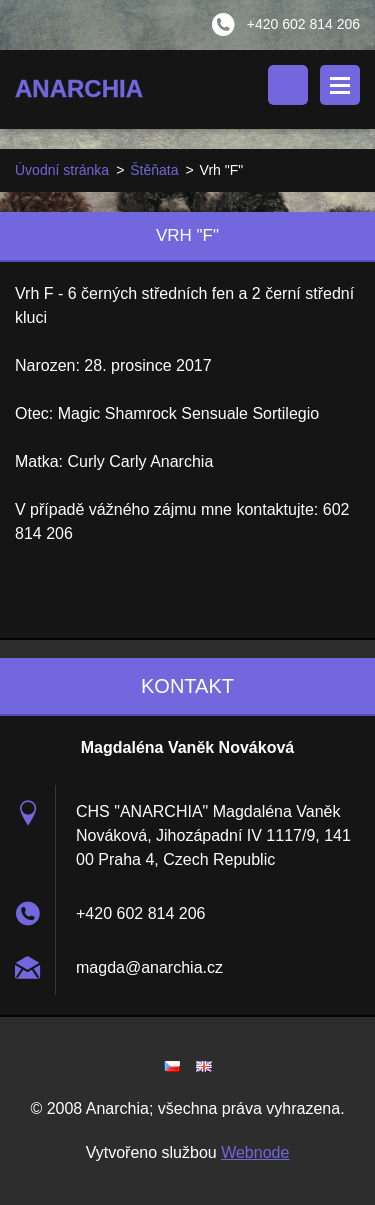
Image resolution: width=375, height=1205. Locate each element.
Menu (340, 85)
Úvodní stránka (62, 170)
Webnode (255, 1152)
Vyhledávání (288, 85)
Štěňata (154, 170)
